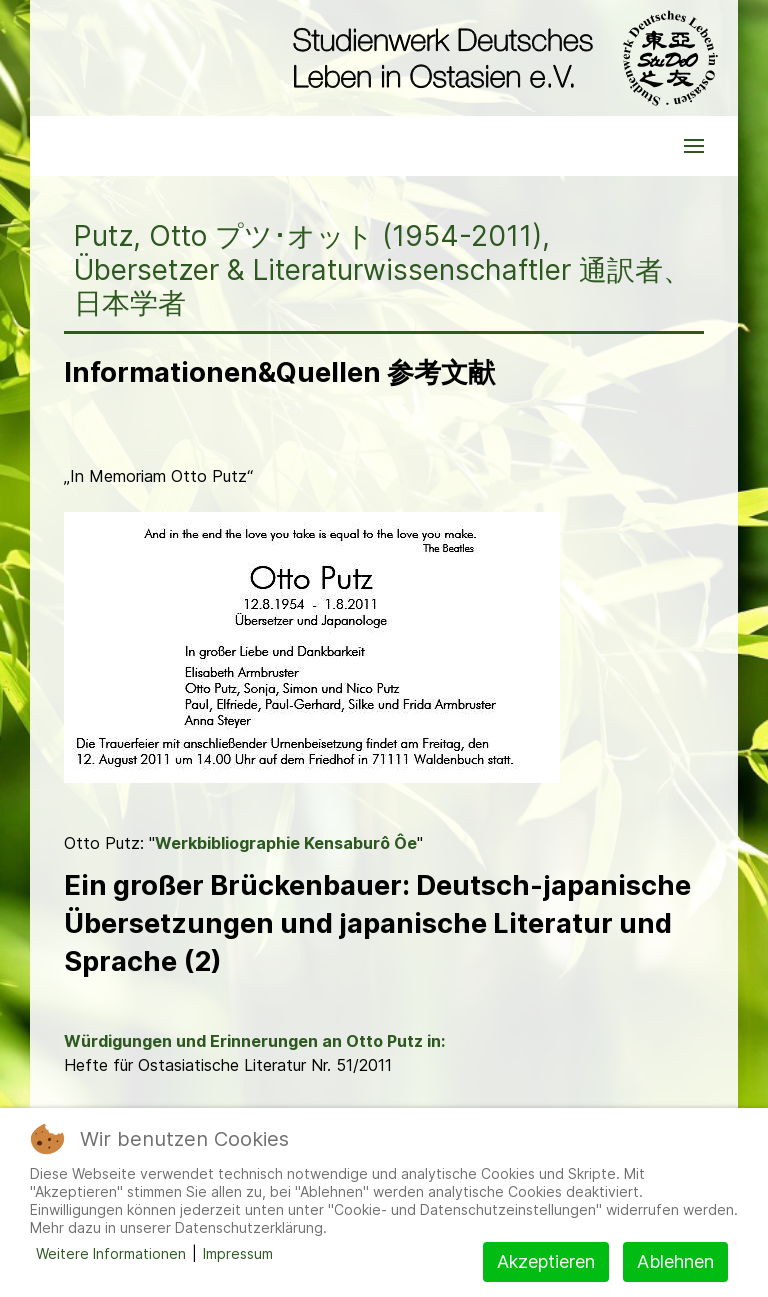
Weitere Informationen (111, 1253)
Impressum (238, 1253)
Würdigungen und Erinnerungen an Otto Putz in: (254, 1041)
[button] (694, 146)
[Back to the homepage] (500, 58)
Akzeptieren (546, 1261)
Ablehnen (675, 1261)
